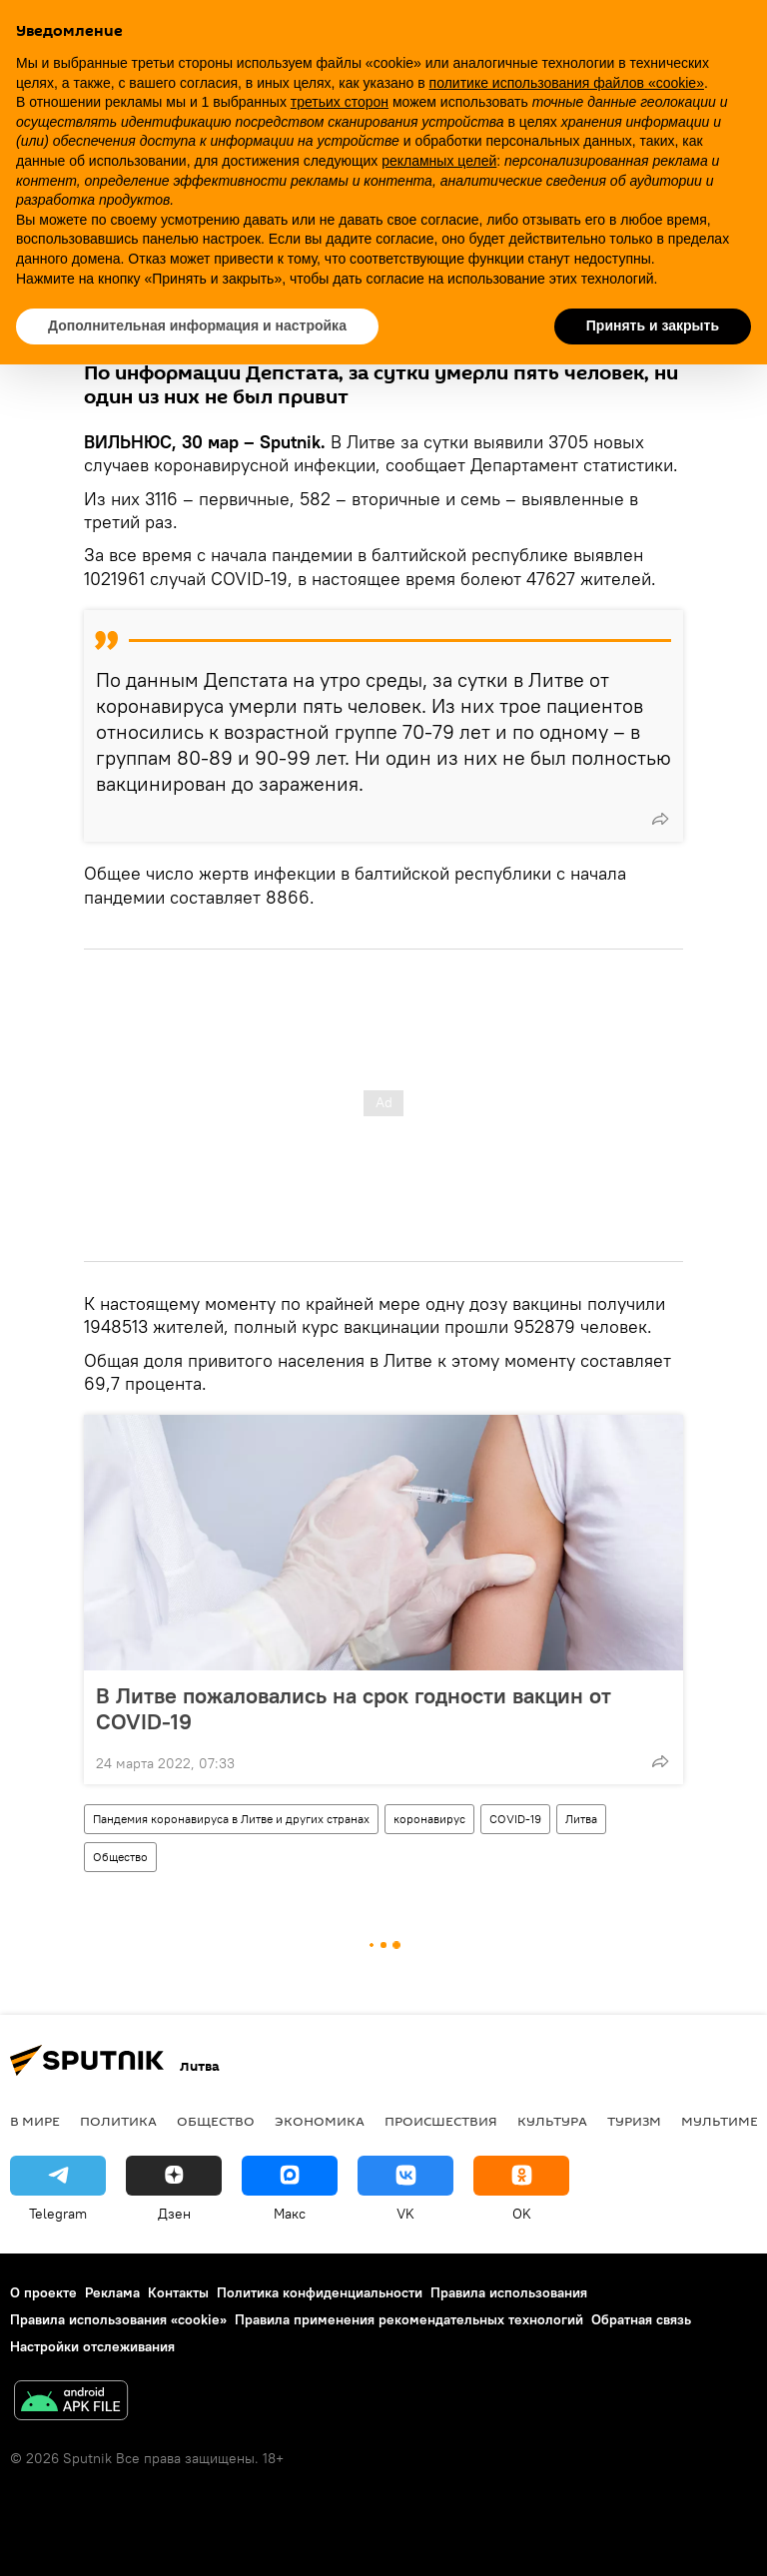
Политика (118, 2121)
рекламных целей (439, 161)
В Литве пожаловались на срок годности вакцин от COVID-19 (353, 1708)
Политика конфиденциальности (319, 2292)
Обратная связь (641, 2319)
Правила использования (508, 2292)
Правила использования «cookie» (118, 2319)
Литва (581, 1818)
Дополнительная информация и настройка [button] (197, 325)
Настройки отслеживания (92, 2346)
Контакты (178, 2292)
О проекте (43, 2292)
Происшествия (440, 2121)
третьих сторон (339, 102)
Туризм (634, 2121)
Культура (552, 2121)
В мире (35, 2121)
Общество (120, 1856)
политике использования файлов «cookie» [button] (566, 83)
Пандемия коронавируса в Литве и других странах (231, 1818)
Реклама (112, 2292)
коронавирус (429, 1818)
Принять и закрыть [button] (652, 325)
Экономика (320, 2121)
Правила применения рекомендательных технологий (409, 2319)
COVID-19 (515, 1818)
